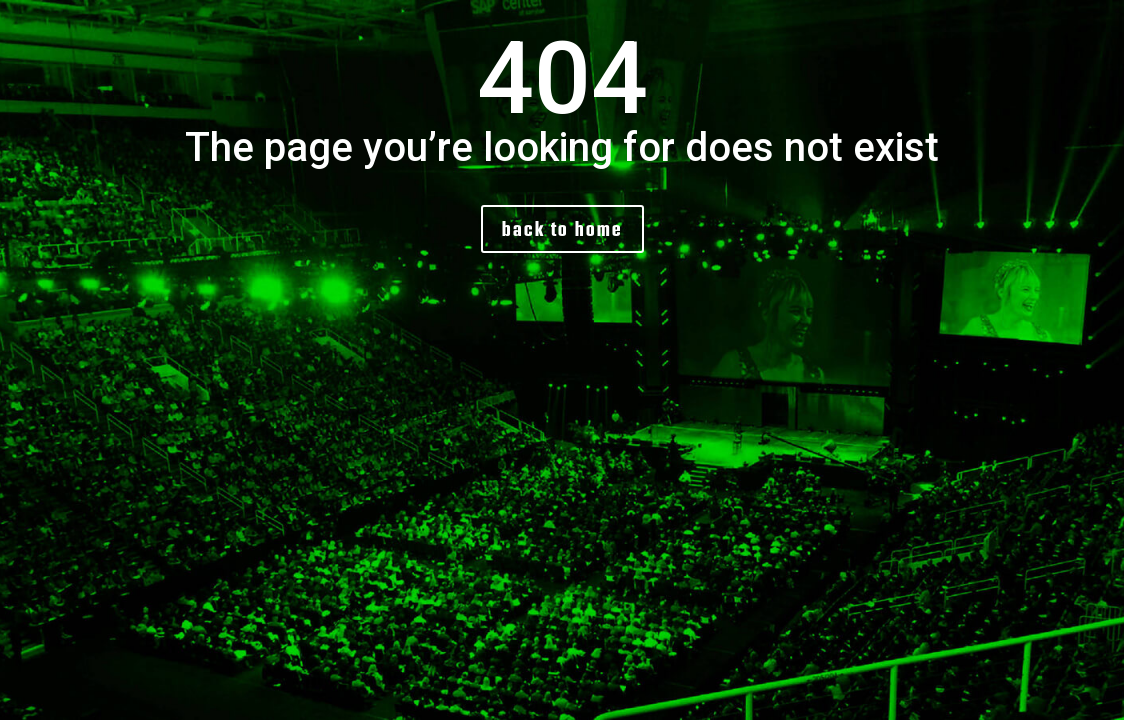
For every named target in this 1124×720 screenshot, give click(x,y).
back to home (562, 228)
